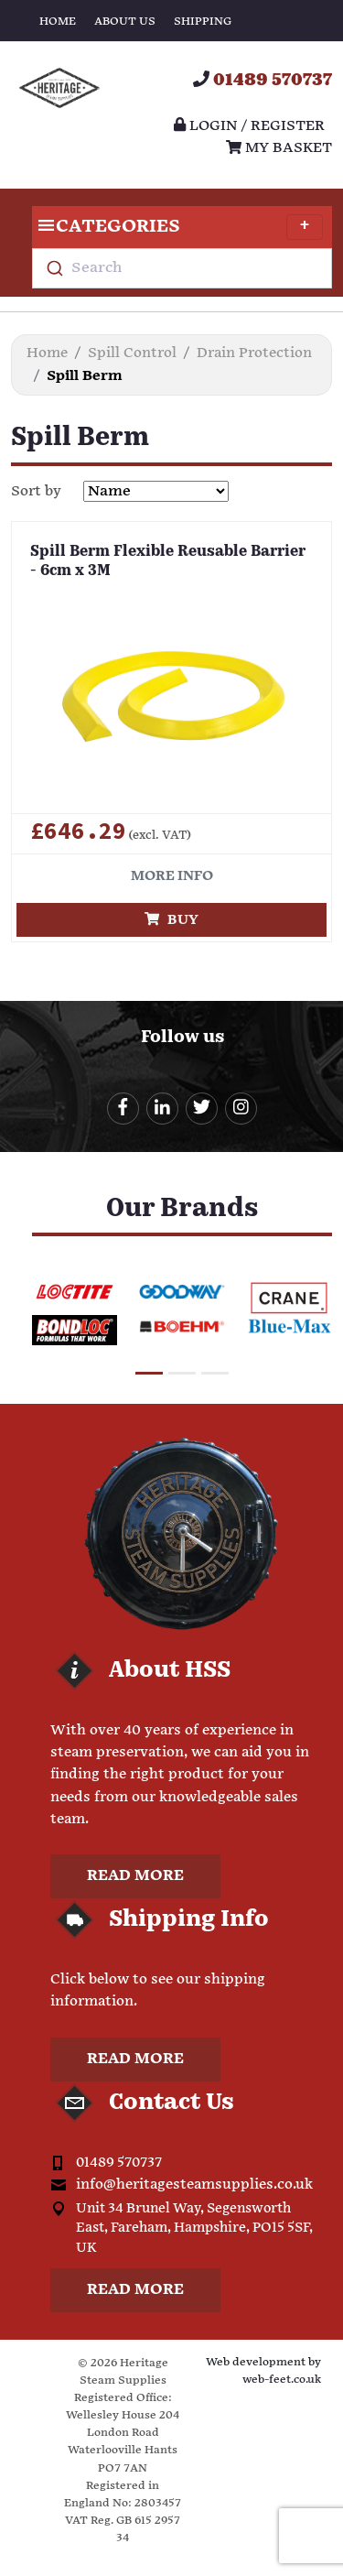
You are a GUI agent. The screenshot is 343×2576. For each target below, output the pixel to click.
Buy (171, 920)
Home (57, 21)
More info (172, 876)
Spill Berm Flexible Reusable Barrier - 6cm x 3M (167, 562)
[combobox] (182, 268)
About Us (124, 21)
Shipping (202, 21)
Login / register (249, 126)
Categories (177, 227)
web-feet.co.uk (281, 2379)
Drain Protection (254, 353)
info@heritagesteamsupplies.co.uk (194, 2184)
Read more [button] (135, 1876)
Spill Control (132, 353)
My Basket (279, 148)
